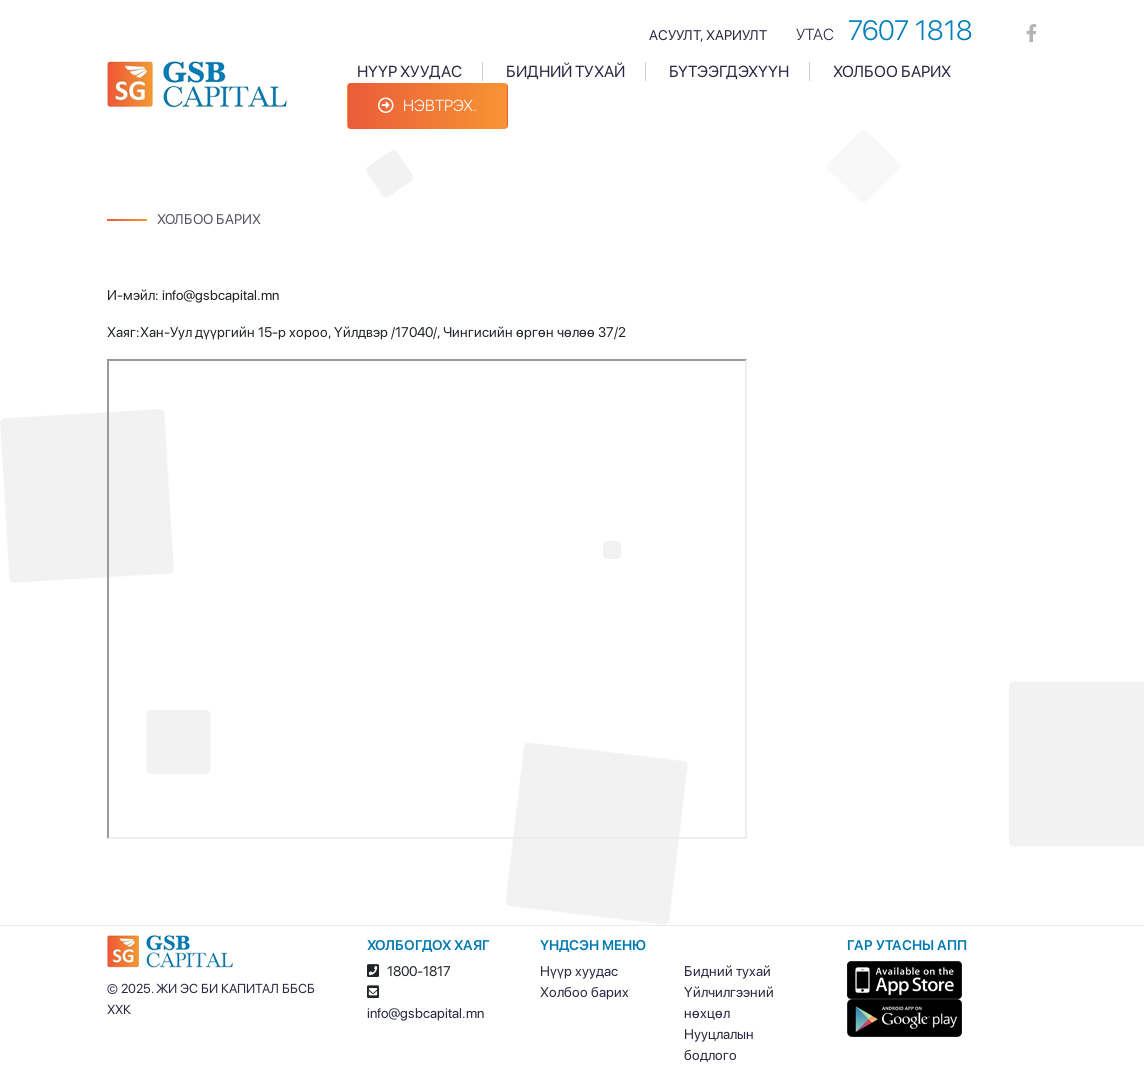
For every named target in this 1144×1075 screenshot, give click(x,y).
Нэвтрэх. (427, 105)
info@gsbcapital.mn (425, 1013)
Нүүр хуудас (409, 71)
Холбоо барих (892, 71)
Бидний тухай (565, 71)
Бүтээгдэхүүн (729, 71)
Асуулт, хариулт (708, 35)
